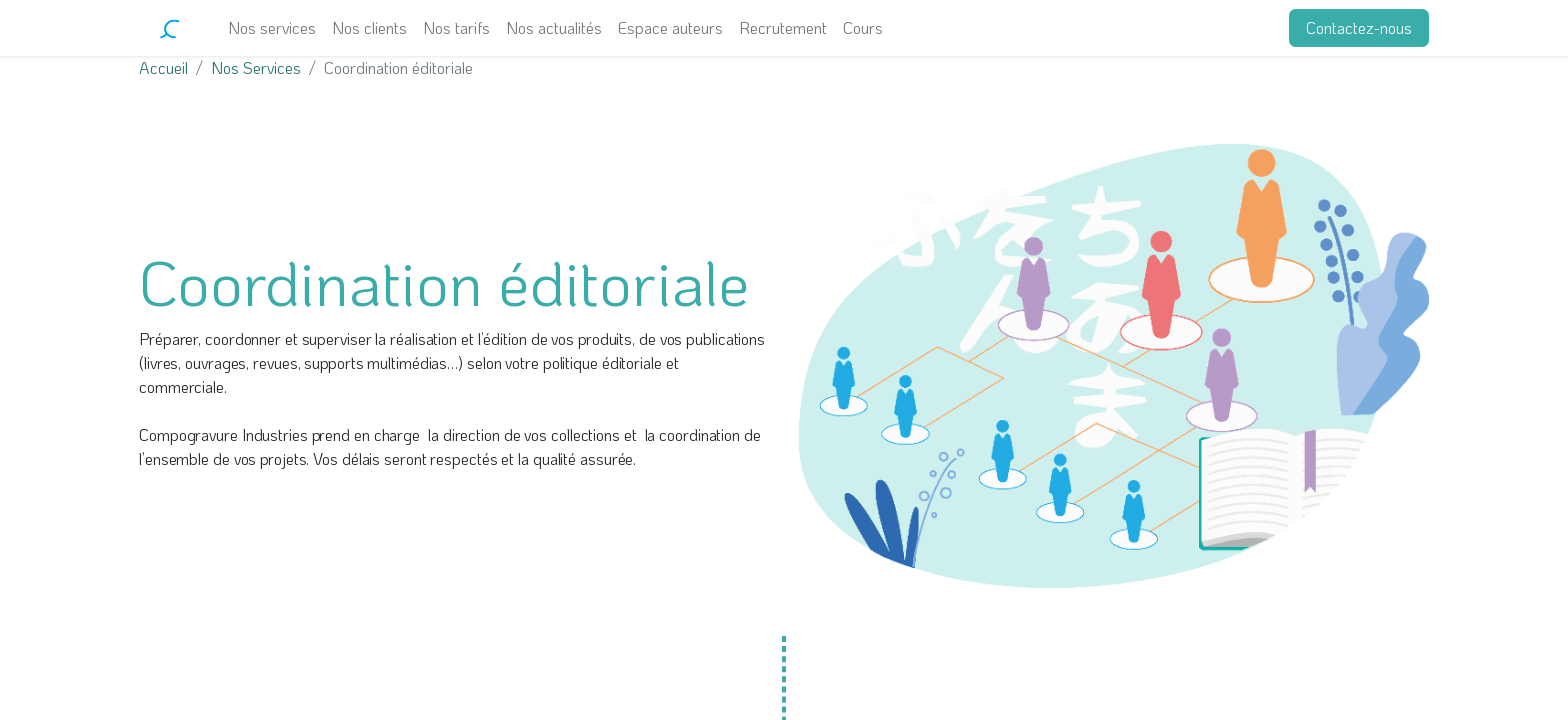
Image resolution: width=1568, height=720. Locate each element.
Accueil (163, 67)
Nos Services (256, 67)
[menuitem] (272, 28)
